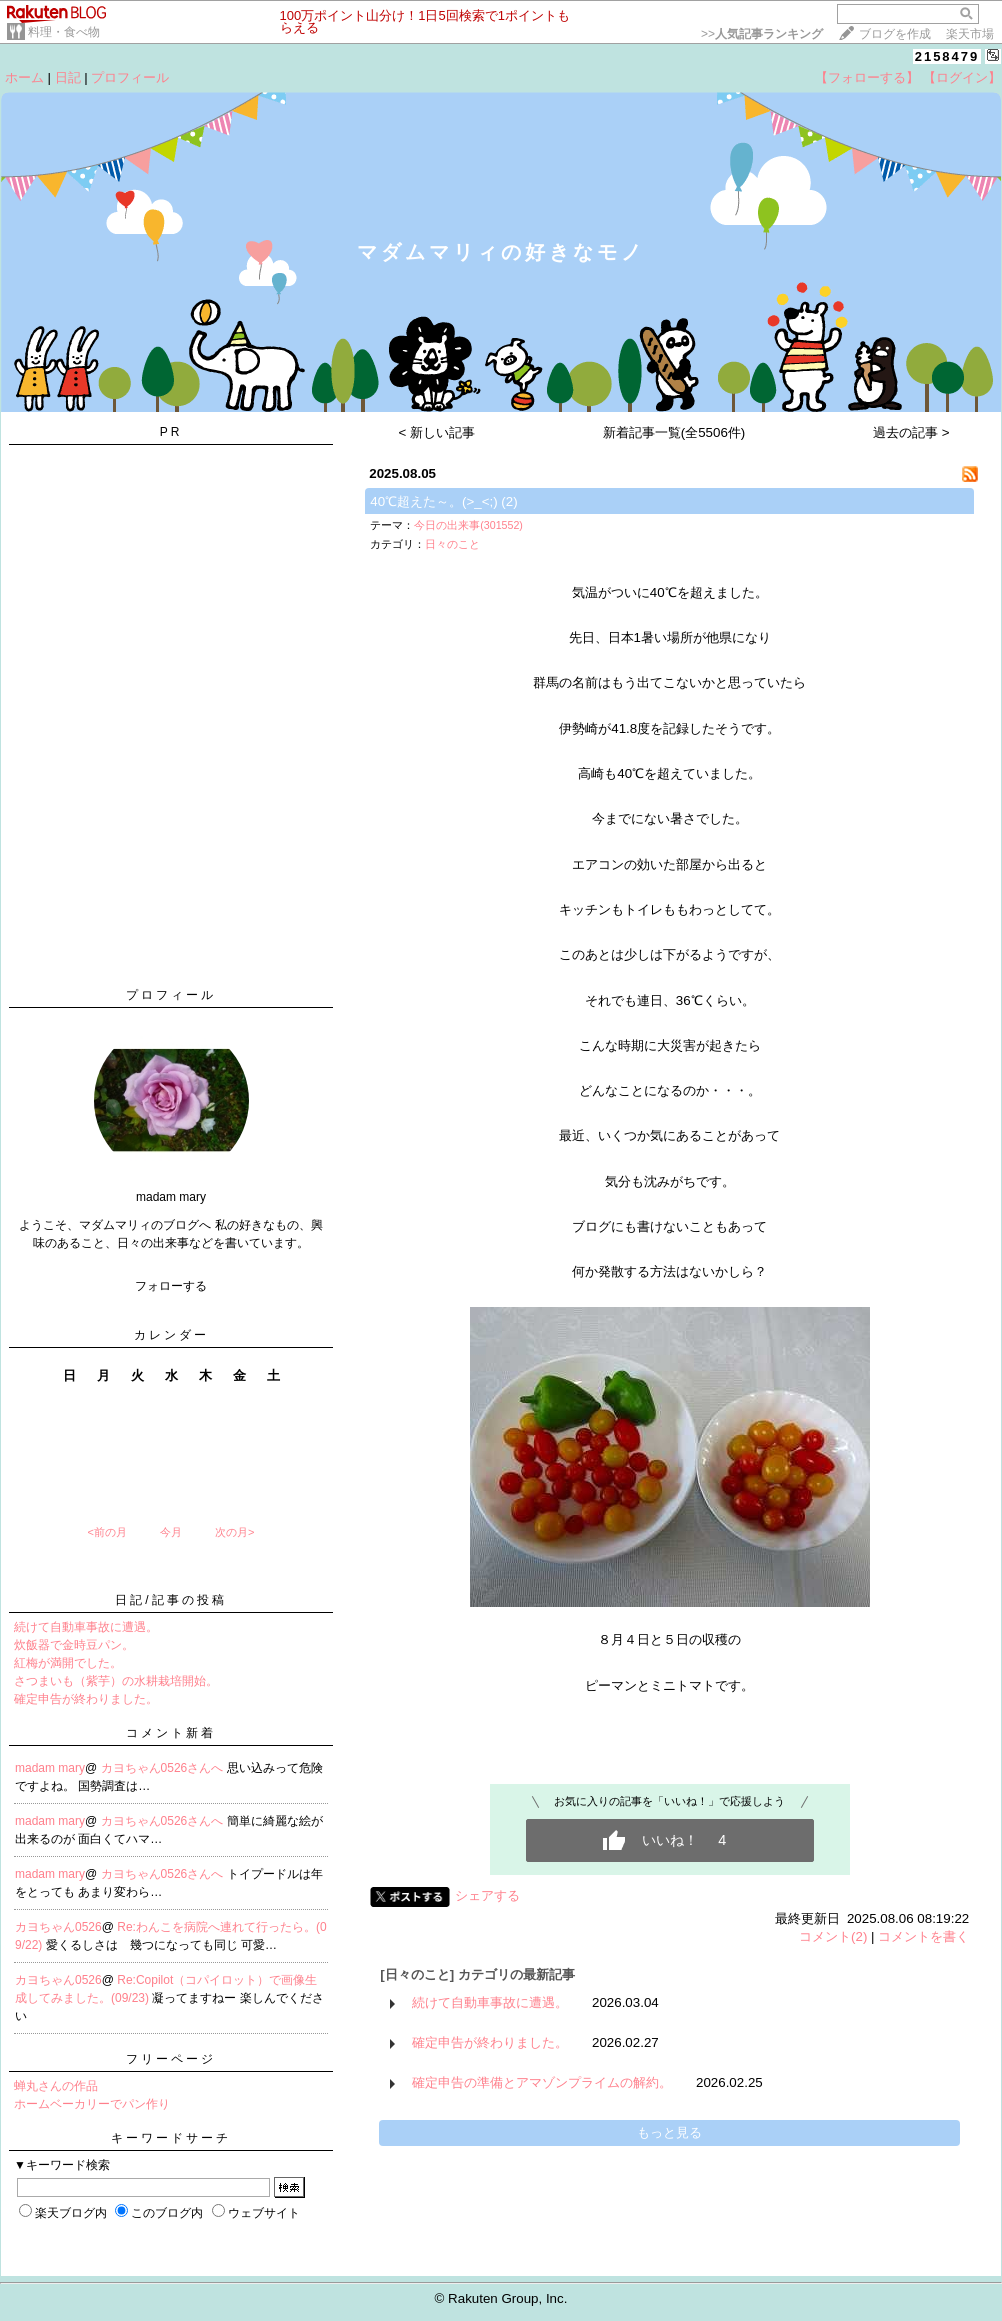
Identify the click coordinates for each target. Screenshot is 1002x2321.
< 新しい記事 (437, 432)
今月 (171, 1532)
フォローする (171, 1286)
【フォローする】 (867, 77)
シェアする (487, 1895)
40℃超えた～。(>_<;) (433, 501)
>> (762, 34)
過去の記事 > (911, 432)
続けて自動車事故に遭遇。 (86, 1627)
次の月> (234, 1532)
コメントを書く (923, 1936)
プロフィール (130, 77)
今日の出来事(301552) (468, 525)
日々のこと (452, 544)
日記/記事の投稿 (170, 1600)
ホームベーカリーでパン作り (92, 2104)
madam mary (50, 1768)
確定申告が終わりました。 (86, 1699)
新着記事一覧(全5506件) (674, 432)
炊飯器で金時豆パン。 (74, 1645)
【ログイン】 (962, 77)
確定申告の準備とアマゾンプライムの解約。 (542, 2082)
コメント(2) (833, 1936)
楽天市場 (970, 34)
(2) (509, 501)
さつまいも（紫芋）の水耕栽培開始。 (116, 1681)
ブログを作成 (895, 34)
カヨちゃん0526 (58, 1927)
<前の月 (106, 1532)
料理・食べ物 (64, 32)
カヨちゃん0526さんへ (164, 1768)
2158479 (947, 56)
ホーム (24, 77)
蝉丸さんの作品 (56, 2086)
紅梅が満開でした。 (68, 1663)
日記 (68, 77)
